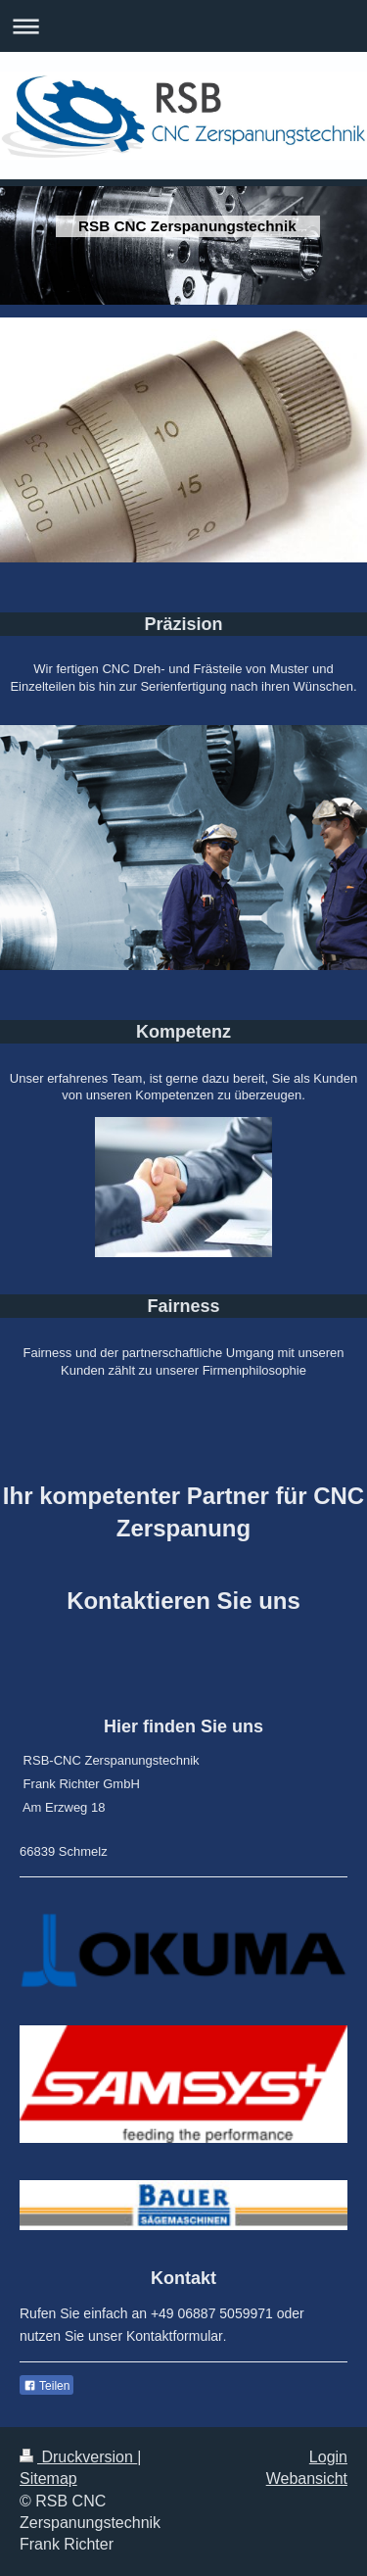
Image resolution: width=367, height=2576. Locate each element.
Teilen (46, 2386)
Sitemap (48, 2478)
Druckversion (78, 2457)
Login (328, 2457)
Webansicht (306, 2478)
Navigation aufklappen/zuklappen (183, 26)
